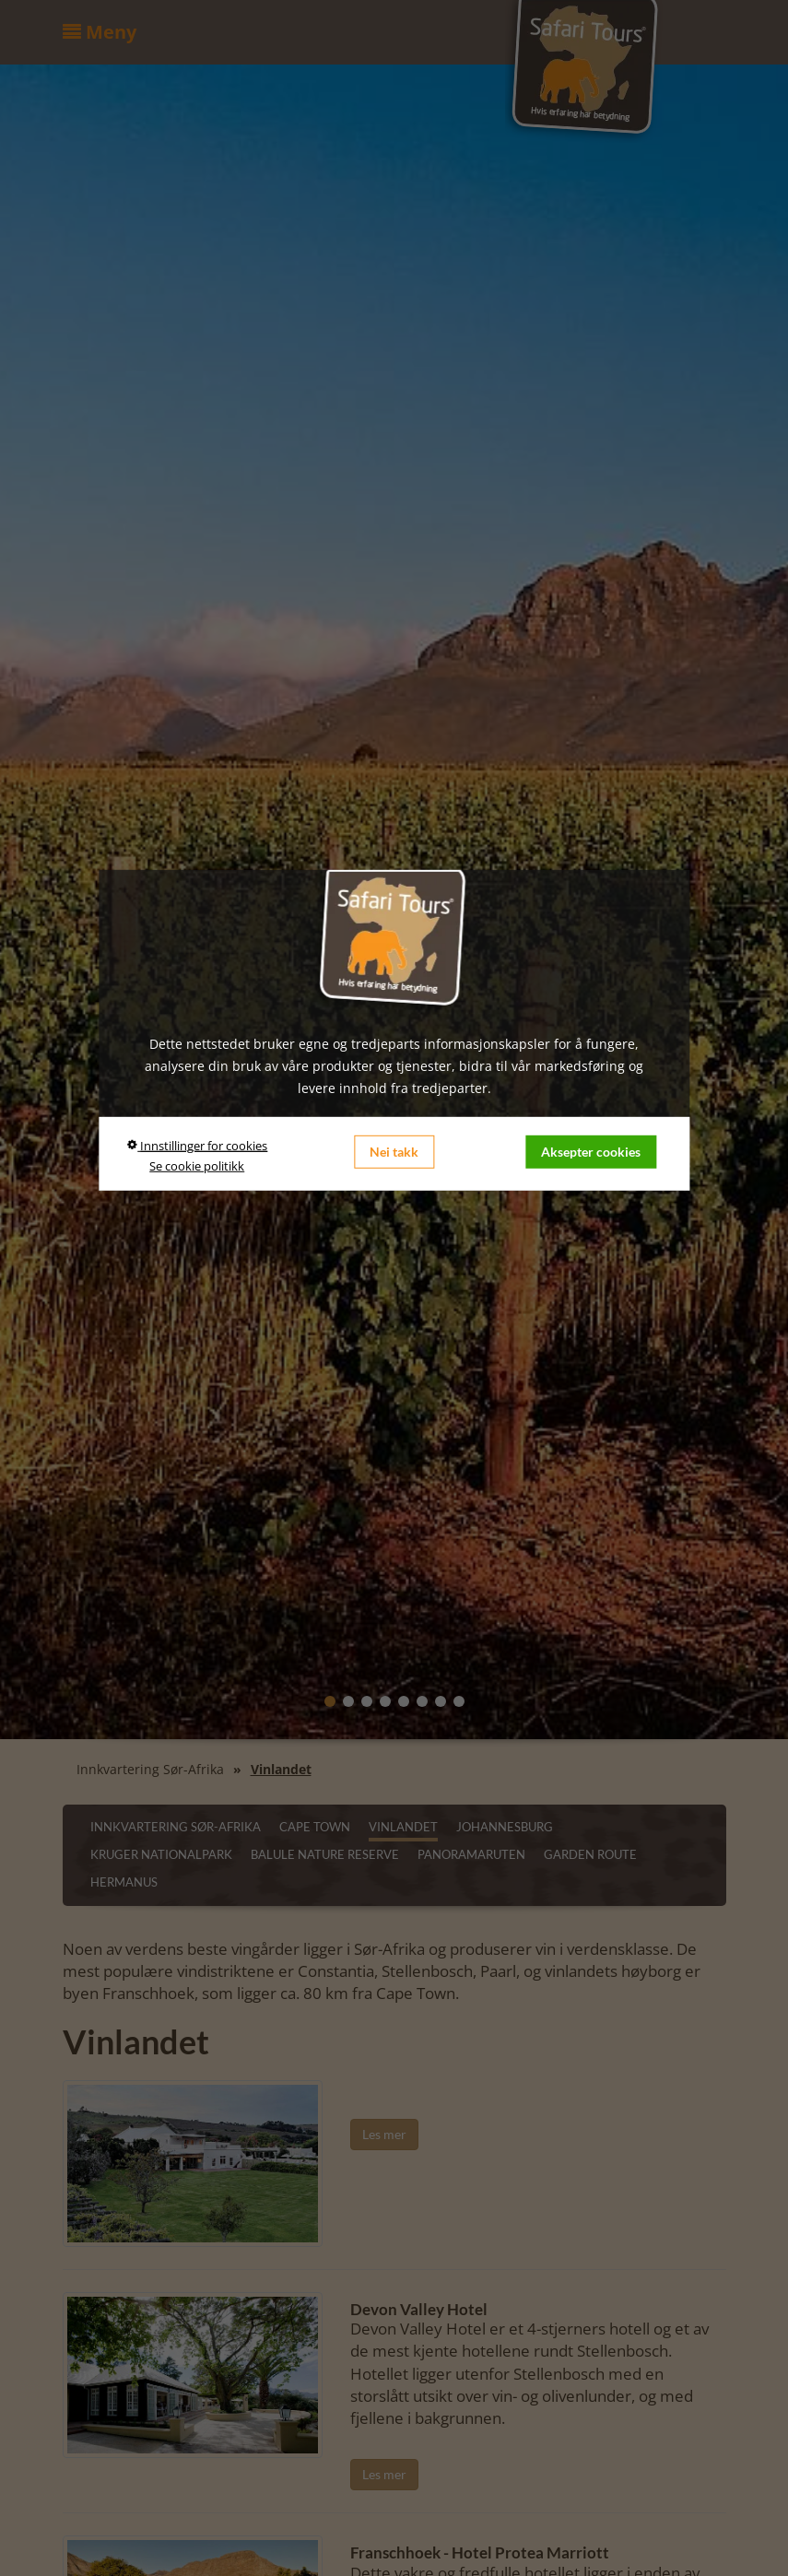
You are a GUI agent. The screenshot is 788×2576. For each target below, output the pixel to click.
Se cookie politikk (196, 1166)
